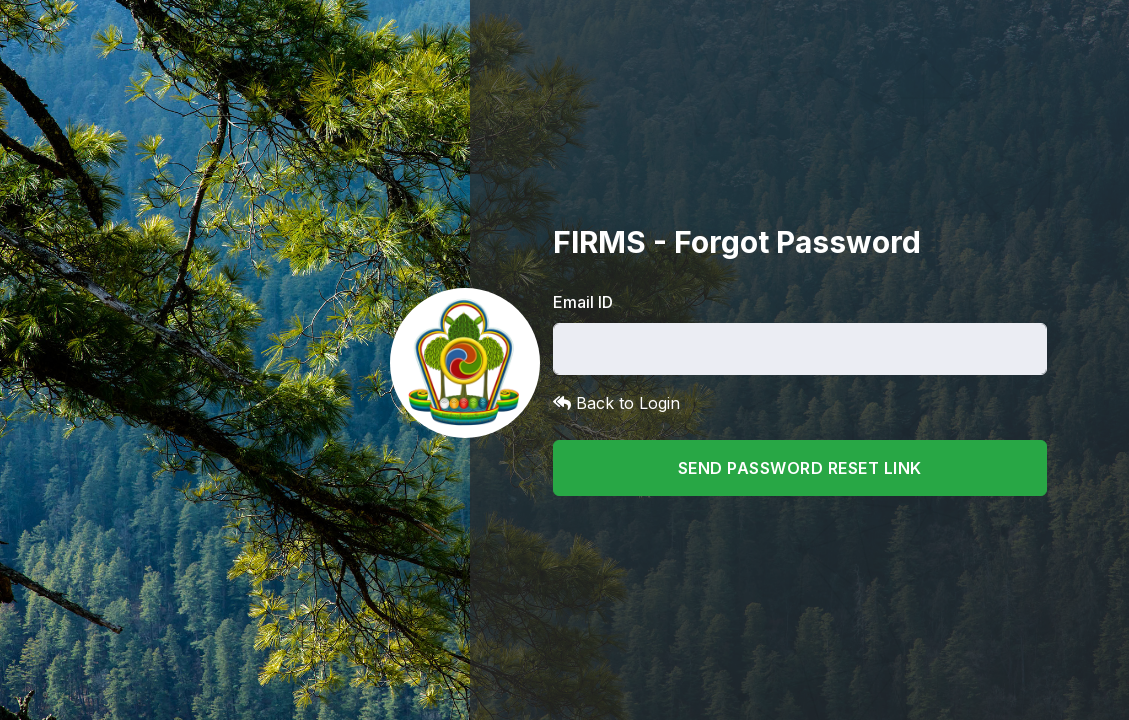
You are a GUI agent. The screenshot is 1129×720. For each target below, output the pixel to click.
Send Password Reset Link (800, 468)
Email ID (583, 302)
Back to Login (616, 403)
